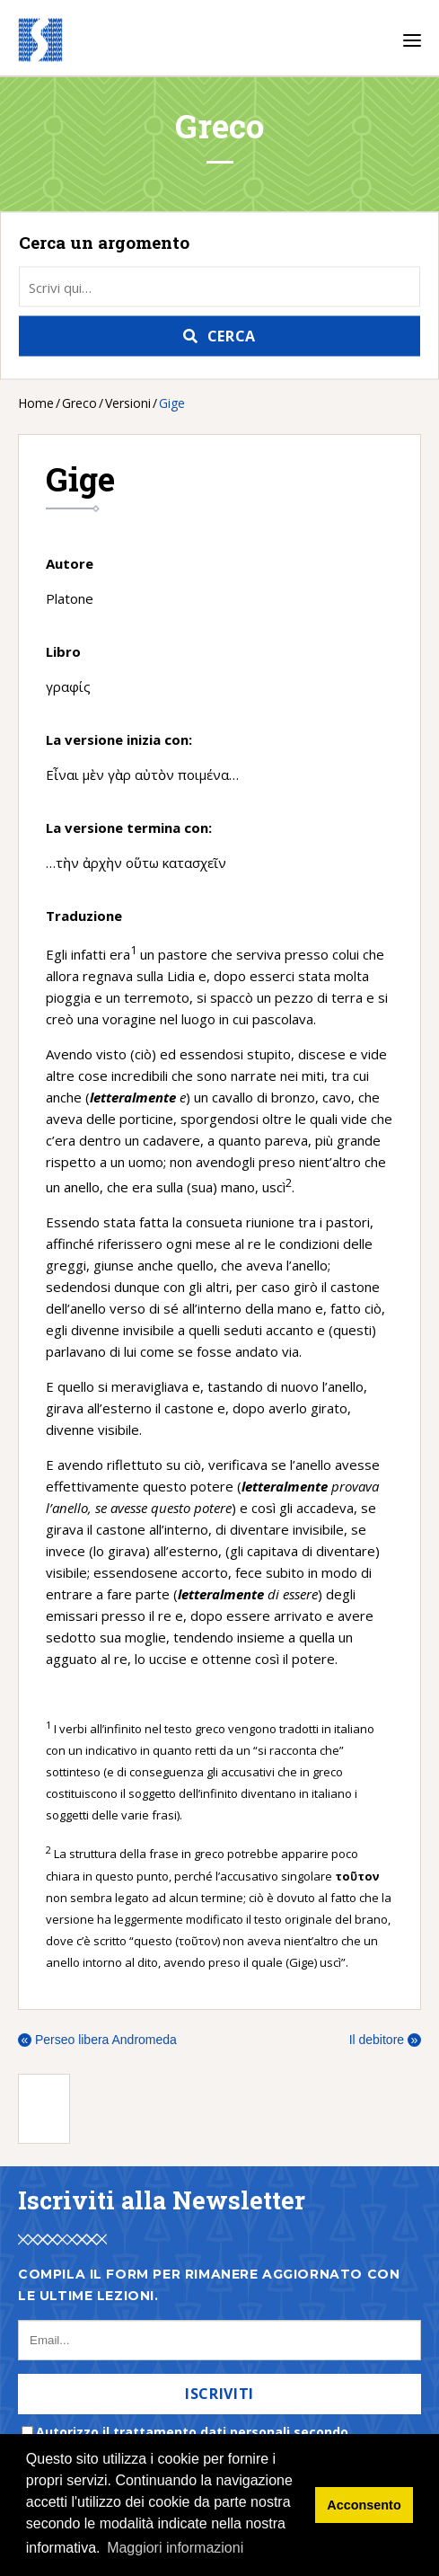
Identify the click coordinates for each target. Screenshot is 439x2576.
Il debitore (385, 2039)
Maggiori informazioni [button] (175, 2547)
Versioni (128, 403)
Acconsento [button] (363, 2505)
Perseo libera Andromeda (97, 2039)
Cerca (231, 336)
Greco (79, 403)
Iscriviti (219, 2393)
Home (36, 403)
